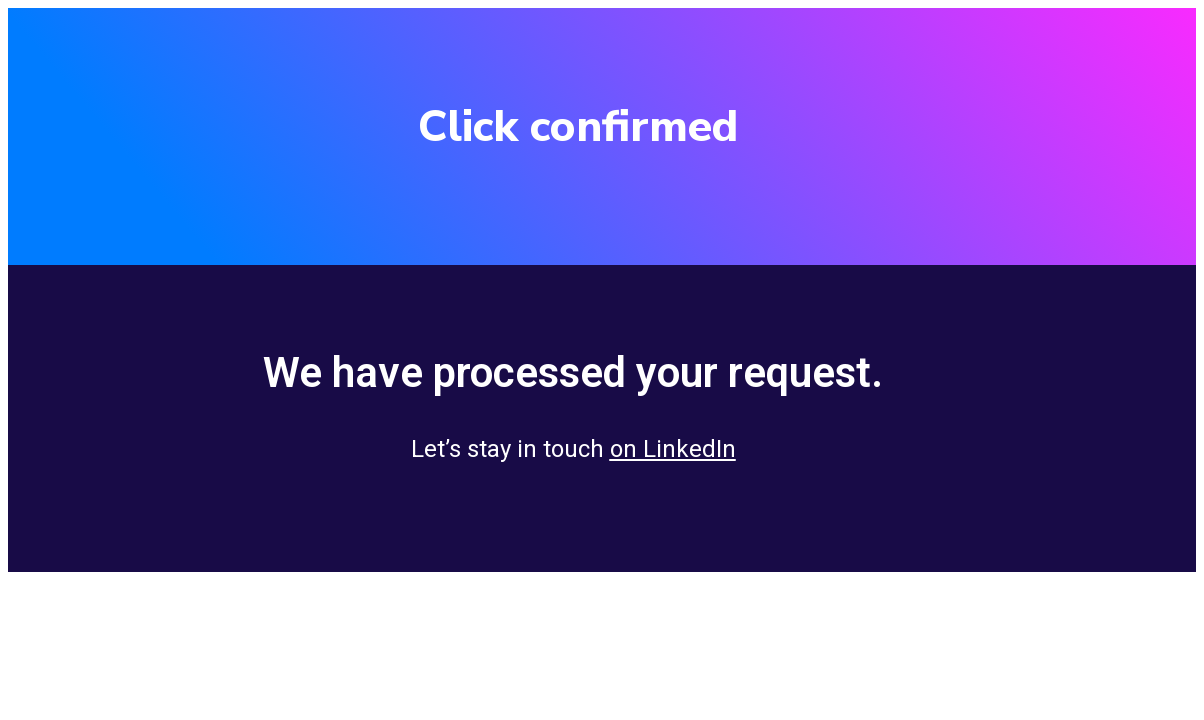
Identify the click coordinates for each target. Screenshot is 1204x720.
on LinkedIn (673, 449)
